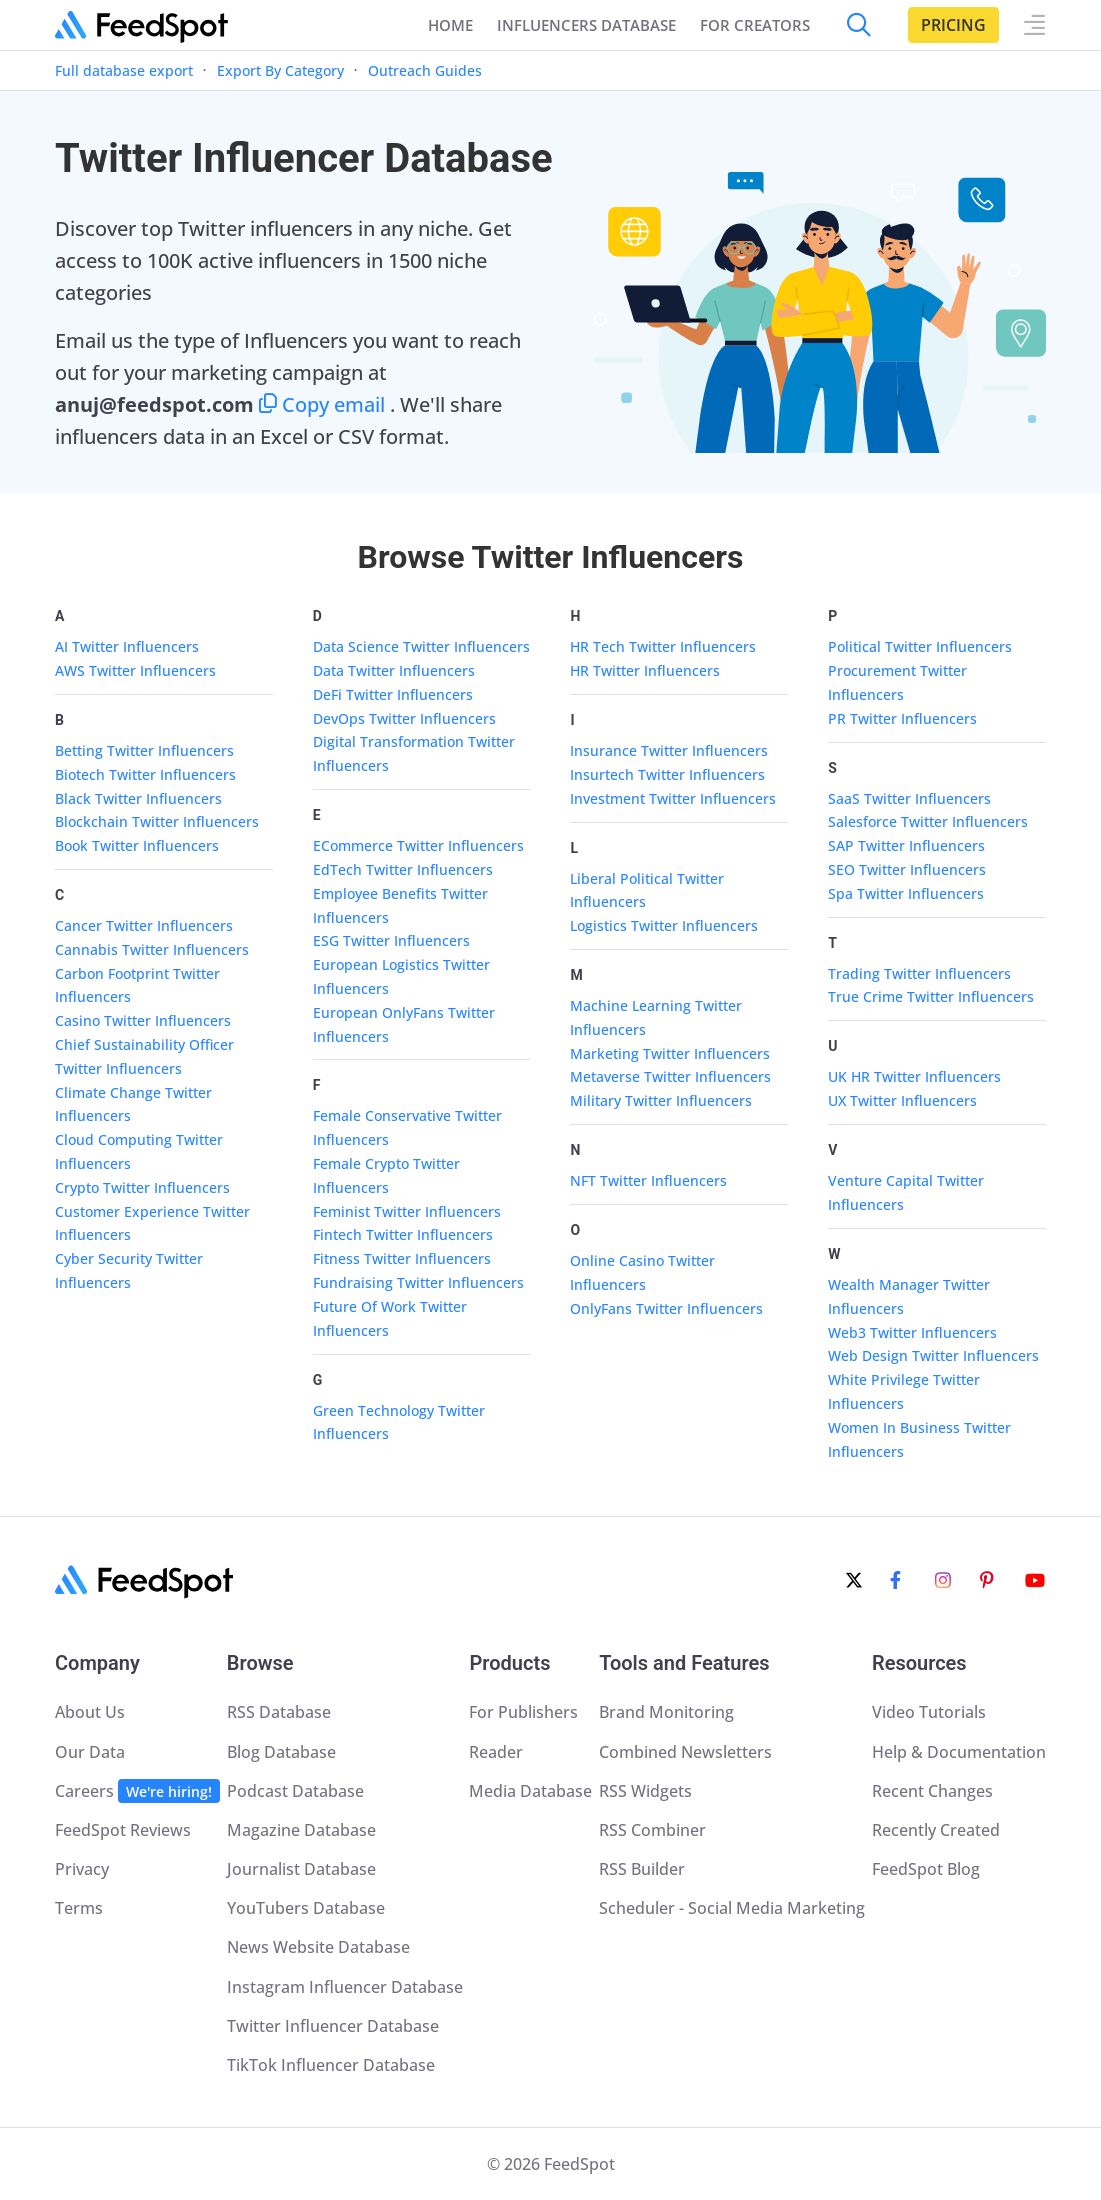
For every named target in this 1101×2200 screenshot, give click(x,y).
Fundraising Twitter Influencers (418, 1282)
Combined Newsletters (685, 1752)
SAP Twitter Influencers (906, 845)
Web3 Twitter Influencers (912, 1332)
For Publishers (523, 1712)
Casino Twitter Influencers (143, 1020)
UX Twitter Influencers (902, 1100)
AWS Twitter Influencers (135, 670)
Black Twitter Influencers (138, 798)
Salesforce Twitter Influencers (928, 821)
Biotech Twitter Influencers (145, 774)
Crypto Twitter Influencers (142, 1187)
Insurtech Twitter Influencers (667, 774)
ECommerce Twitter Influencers (418, 845)
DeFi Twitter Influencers (393, 694)
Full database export (124, 70)
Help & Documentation (959, 1752)
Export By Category (280, 70)
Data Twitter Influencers (394, 670)
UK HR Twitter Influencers (914, 1076)
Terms (79, 1908)
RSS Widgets (645, 1791)
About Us (90, 1712)
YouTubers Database (306, 1908)
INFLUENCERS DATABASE (586, 25)
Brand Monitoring (666, 1712)
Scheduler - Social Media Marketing (732, 1908)
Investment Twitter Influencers (673, 798)
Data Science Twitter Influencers (421, 646)
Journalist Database (301, 1869)
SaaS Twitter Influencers (909, 798)
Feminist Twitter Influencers (407, 1211)
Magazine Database (301, 1830)
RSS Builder (642, 1869)
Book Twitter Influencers (137, 845)
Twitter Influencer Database (333, 2026)
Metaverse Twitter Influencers (670, 1076)
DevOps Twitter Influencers (404, 718)
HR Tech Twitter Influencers (663, 646)
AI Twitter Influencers (127, 646)
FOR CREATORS (755, 25)
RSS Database (279, 1712)
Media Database (530, 1791)
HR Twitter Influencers (645, 670)
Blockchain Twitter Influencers (157, 821)
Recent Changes (932, 1791)
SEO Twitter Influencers (907, 869)
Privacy (82, 1869)
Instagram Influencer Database (345, 1987)
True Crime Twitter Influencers (931, 996)
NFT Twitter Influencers (648, 1180)
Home (450, 25)
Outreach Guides (425, 70)
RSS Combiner (652, 1830)
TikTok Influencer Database (331, 2065)
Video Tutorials (929, 1712)
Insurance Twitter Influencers (669, 750)
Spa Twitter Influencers (906, 893)
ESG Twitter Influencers (391, 940)
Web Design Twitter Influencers (933, 1355)
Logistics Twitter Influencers (664, 925)
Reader (496, 1752)
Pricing (953, 25)
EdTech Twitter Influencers (403, 869)
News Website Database (318, 1947)
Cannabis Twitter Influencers (152, 949)
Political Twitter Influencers (920, 646)
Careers (137, 1791)
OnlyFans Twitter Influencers (666, 1308)
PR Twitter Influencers (902, 718)
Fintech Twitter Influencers (403, 1234)
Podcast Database (295, 1791)
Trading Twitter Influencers (919, 973)
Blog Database (281, 1752)
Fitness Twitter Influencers (402, 1258)
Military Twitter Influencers (661, 1100)
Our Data (90, 1752)
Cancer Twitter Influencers (144, 925)
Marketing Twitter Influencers (670, 1053)
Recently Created (936, 1830)
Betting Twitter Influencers (144, 750)
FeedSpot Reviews (123, 1830)
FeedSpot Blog (926, 1869)
